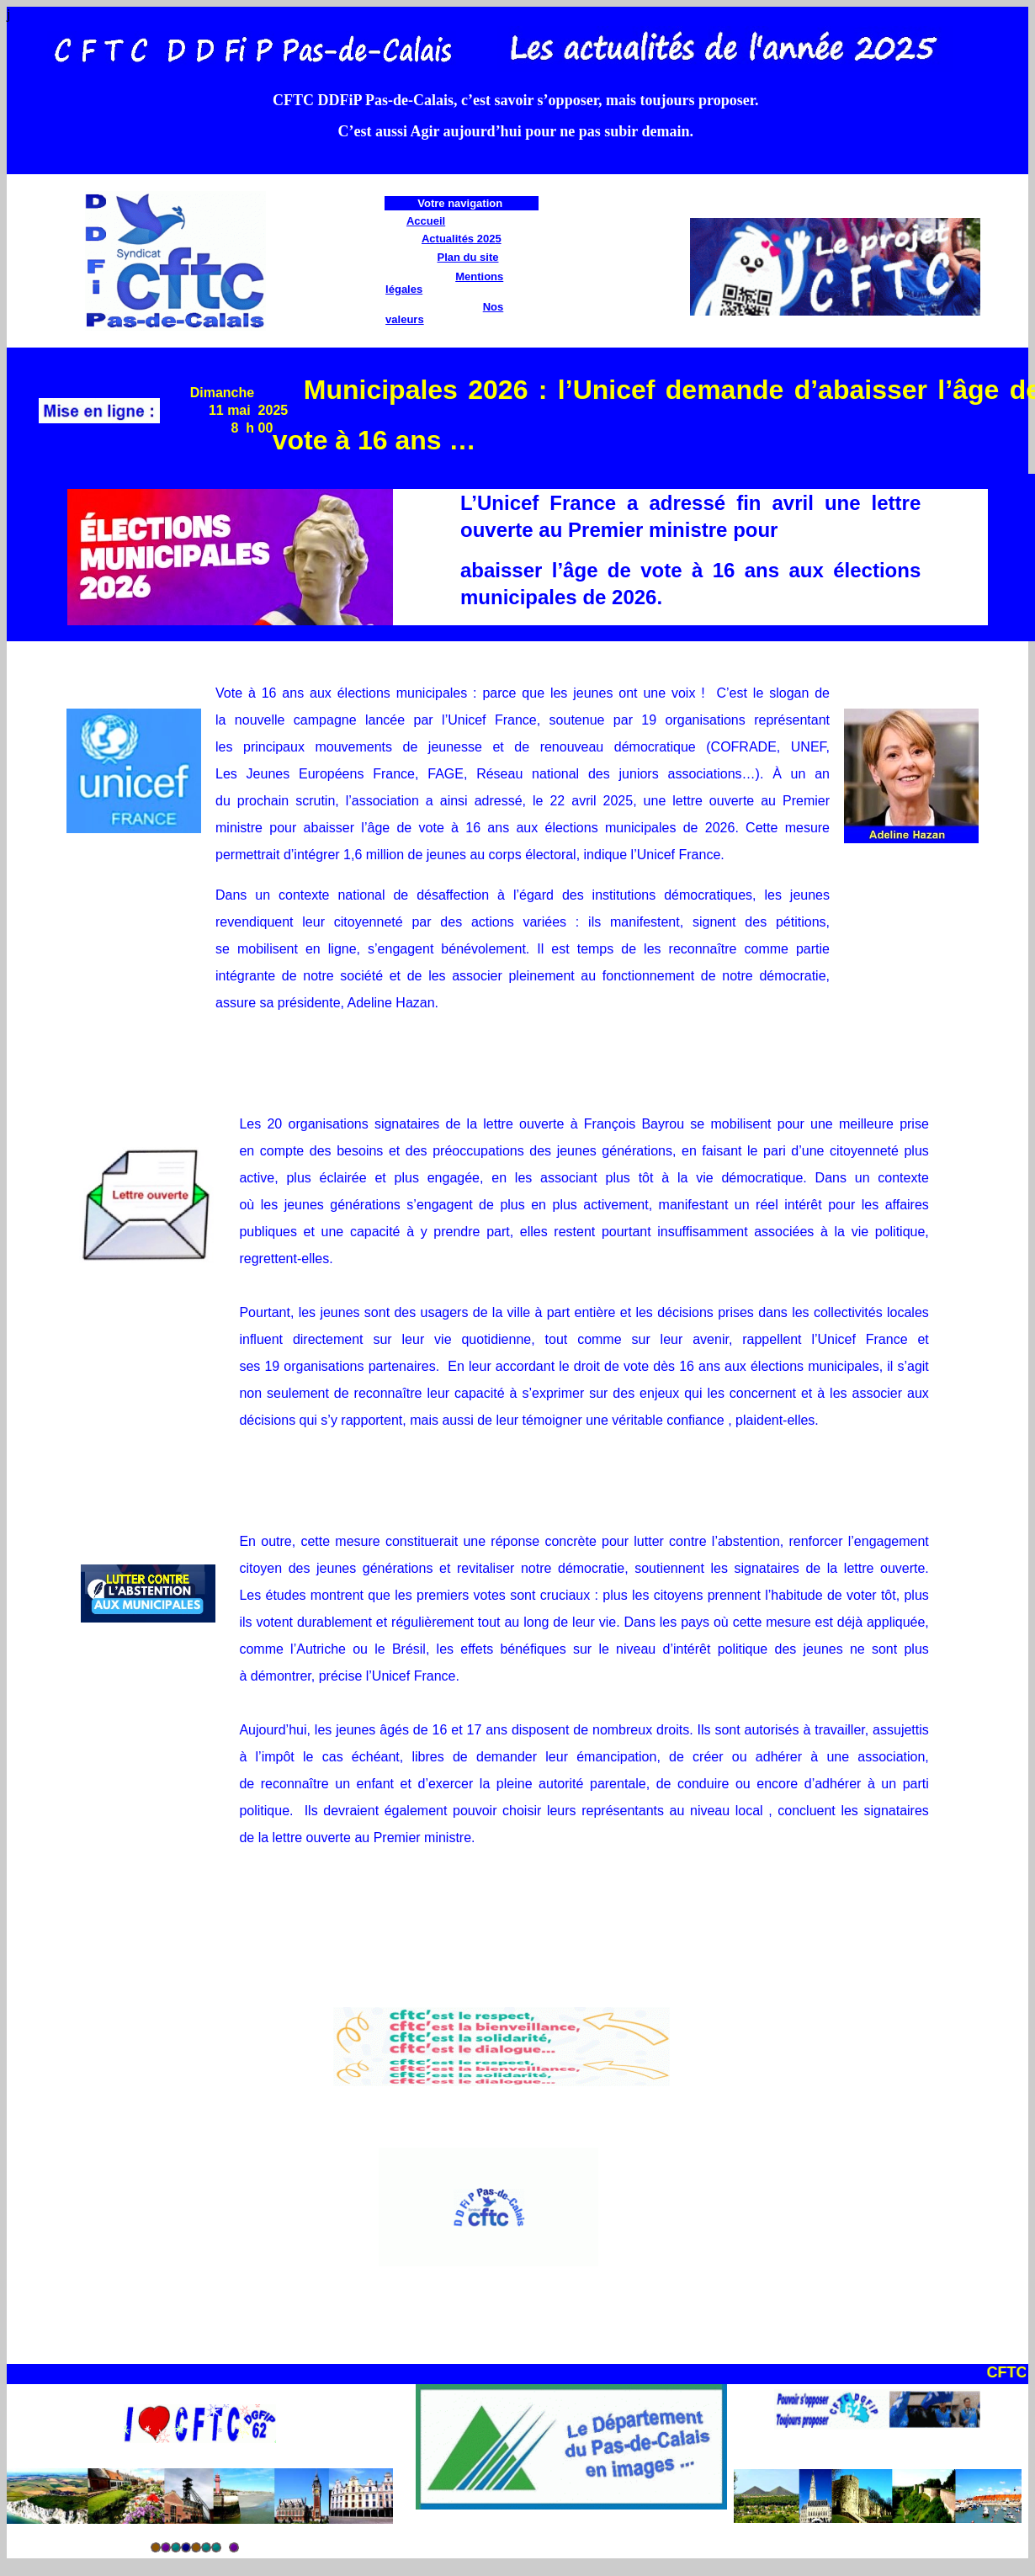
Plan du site (468, 257)
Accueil (425, 221)
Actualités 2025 (462, 238)
